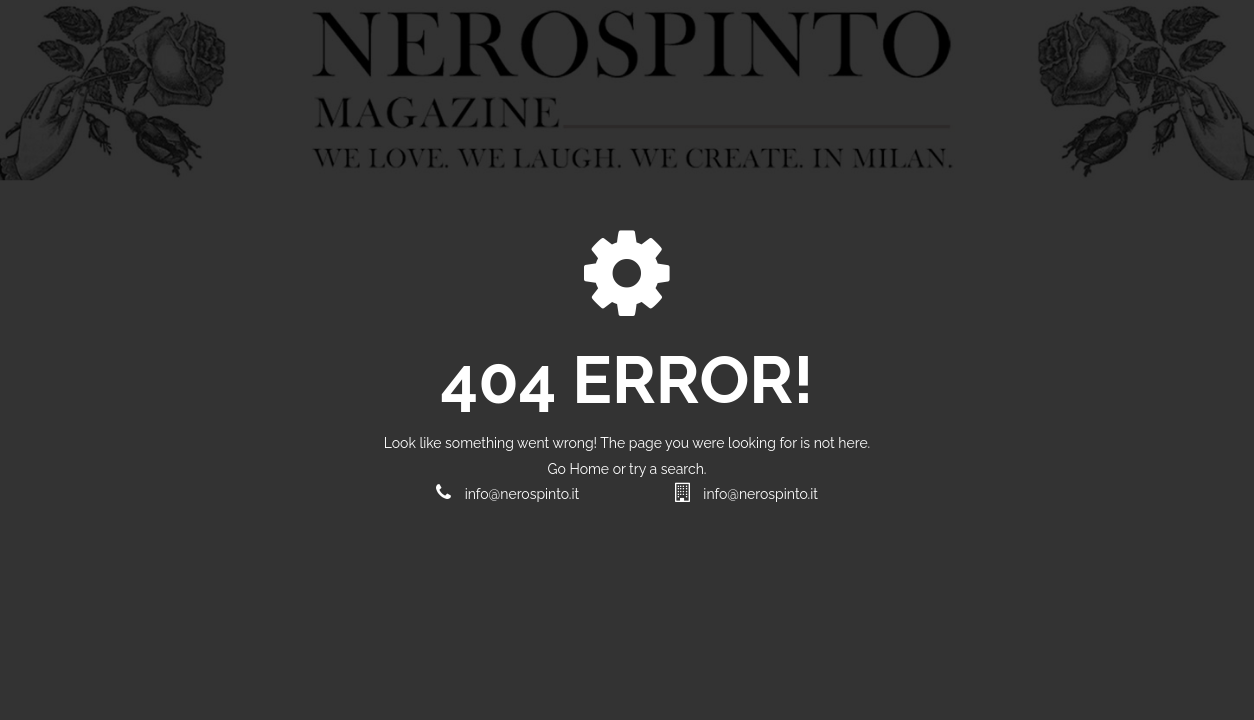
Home (590, 469)
